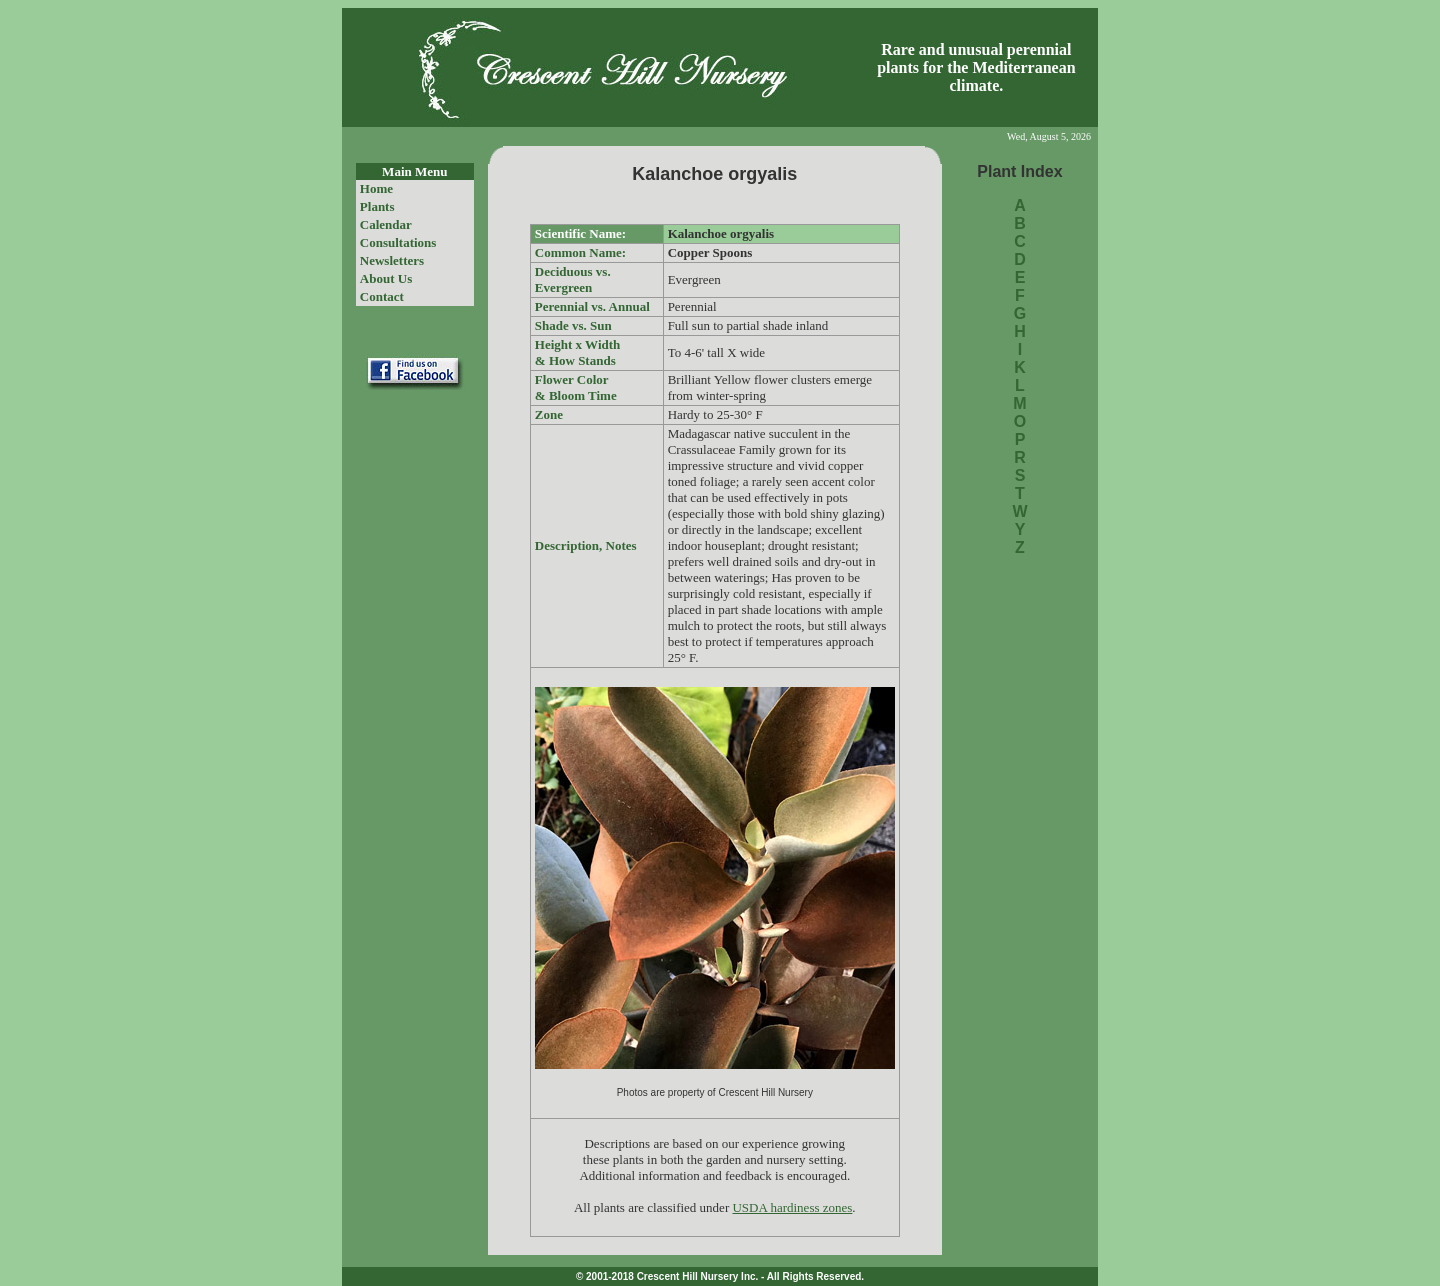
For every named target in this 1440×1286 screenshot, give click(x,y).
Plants (377, 206)
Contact (382, 296)
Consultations (398, 242)
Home (376, 188)
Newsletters (392, 260)
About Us (386, 278)
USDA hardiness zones (792, 1207)
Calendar (386, 224)
